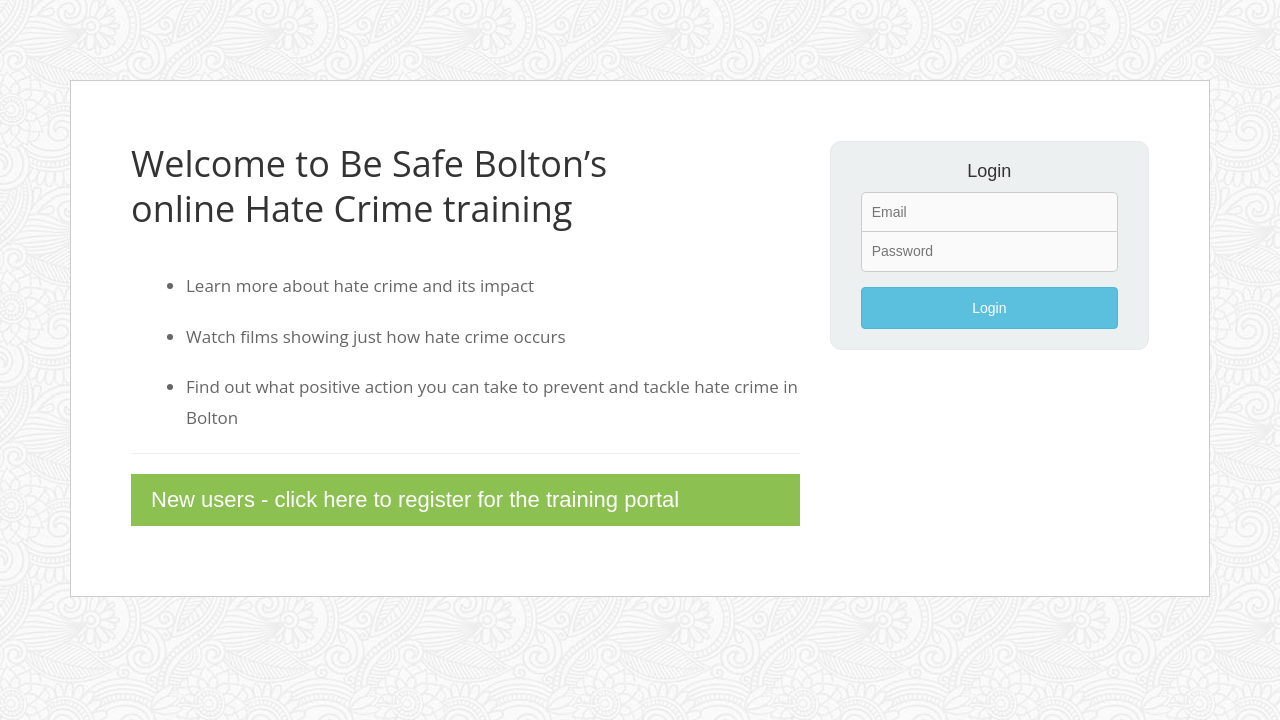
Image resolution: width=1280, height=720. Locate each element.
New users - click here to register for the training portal (415, 499)
